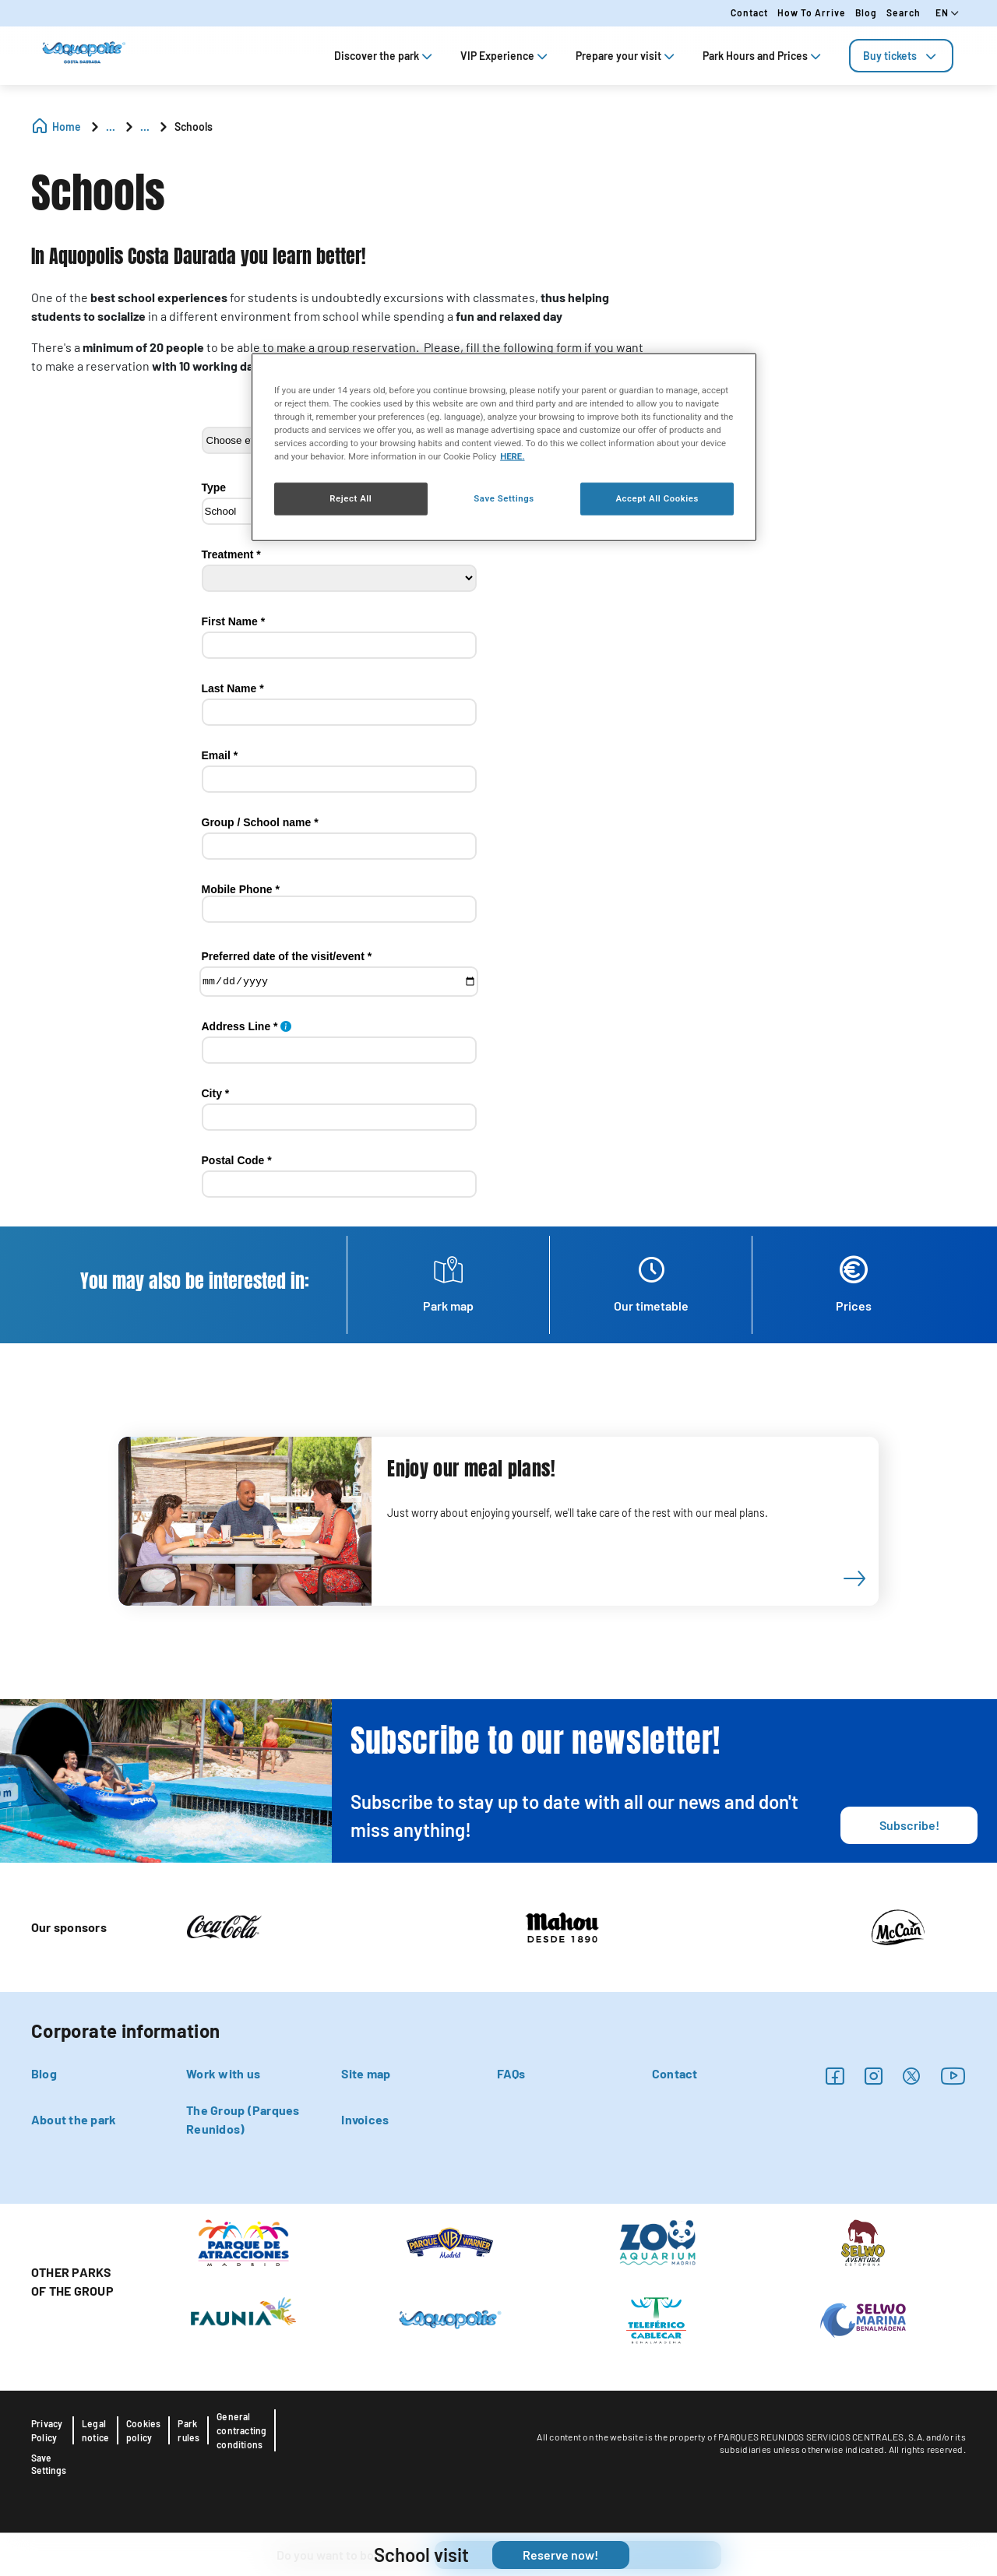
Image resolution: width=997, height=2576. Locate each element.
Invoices (365, 2119)
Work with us (223, 2073)
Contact (749, 12)
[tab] (901, 56)
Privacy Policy (46, 2430)
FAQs (511, 2073)
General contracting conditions (241, 2430)
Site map (365, 2073)
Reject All (350, 498)
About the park (73, 2119)
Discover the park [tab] (384, 56)
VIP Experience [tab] (505, 56)
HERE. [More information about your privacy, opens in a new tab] (512, 456)
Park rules (188, 2430)
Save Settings (48, 2464)
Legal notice (95, 2430)
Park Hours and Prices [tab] (763, 56)
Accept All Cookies (656, 498)
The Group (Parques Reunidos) (242, 2119)
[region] (504, 446)
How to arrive (811, 12)
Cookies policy (143, 2430)
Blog (866, 12)
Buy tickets (901, 56)
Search (903, 12)
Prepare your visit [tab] (627, 56)
